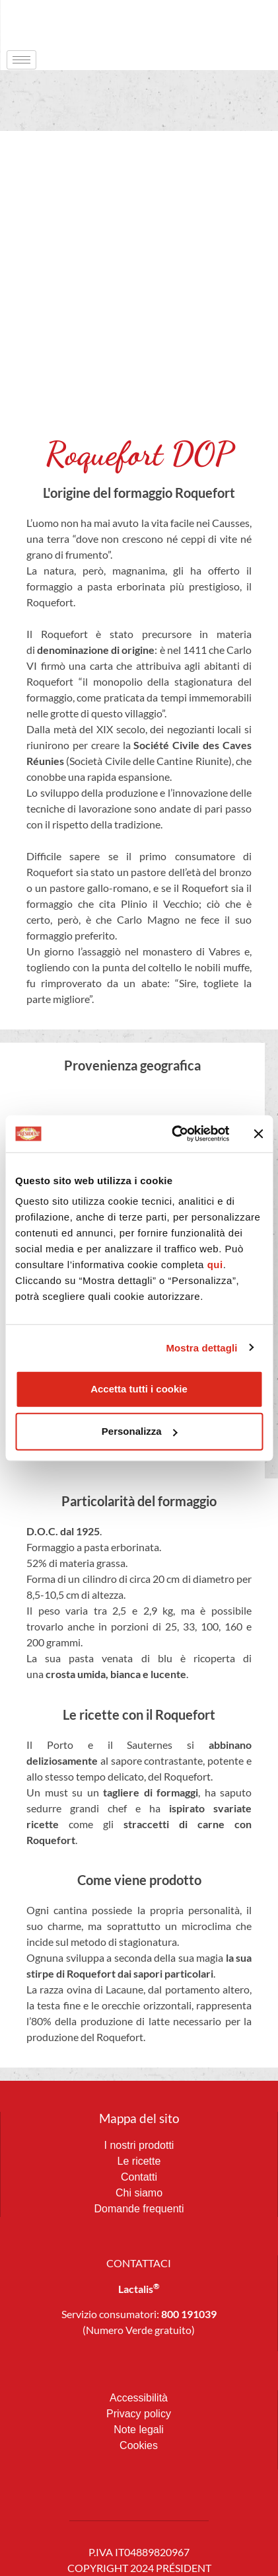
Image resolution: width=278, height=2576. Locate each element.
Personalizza (140, 1431)
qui (215, 1264)
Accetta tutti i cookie (139, 1388)
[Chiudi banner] (258, 1134)
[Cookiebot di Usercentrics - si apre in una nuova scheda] (173, 1134)
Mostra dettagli (201, 1347)
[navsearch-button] (241, 23)
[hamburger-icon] (21, 59)
